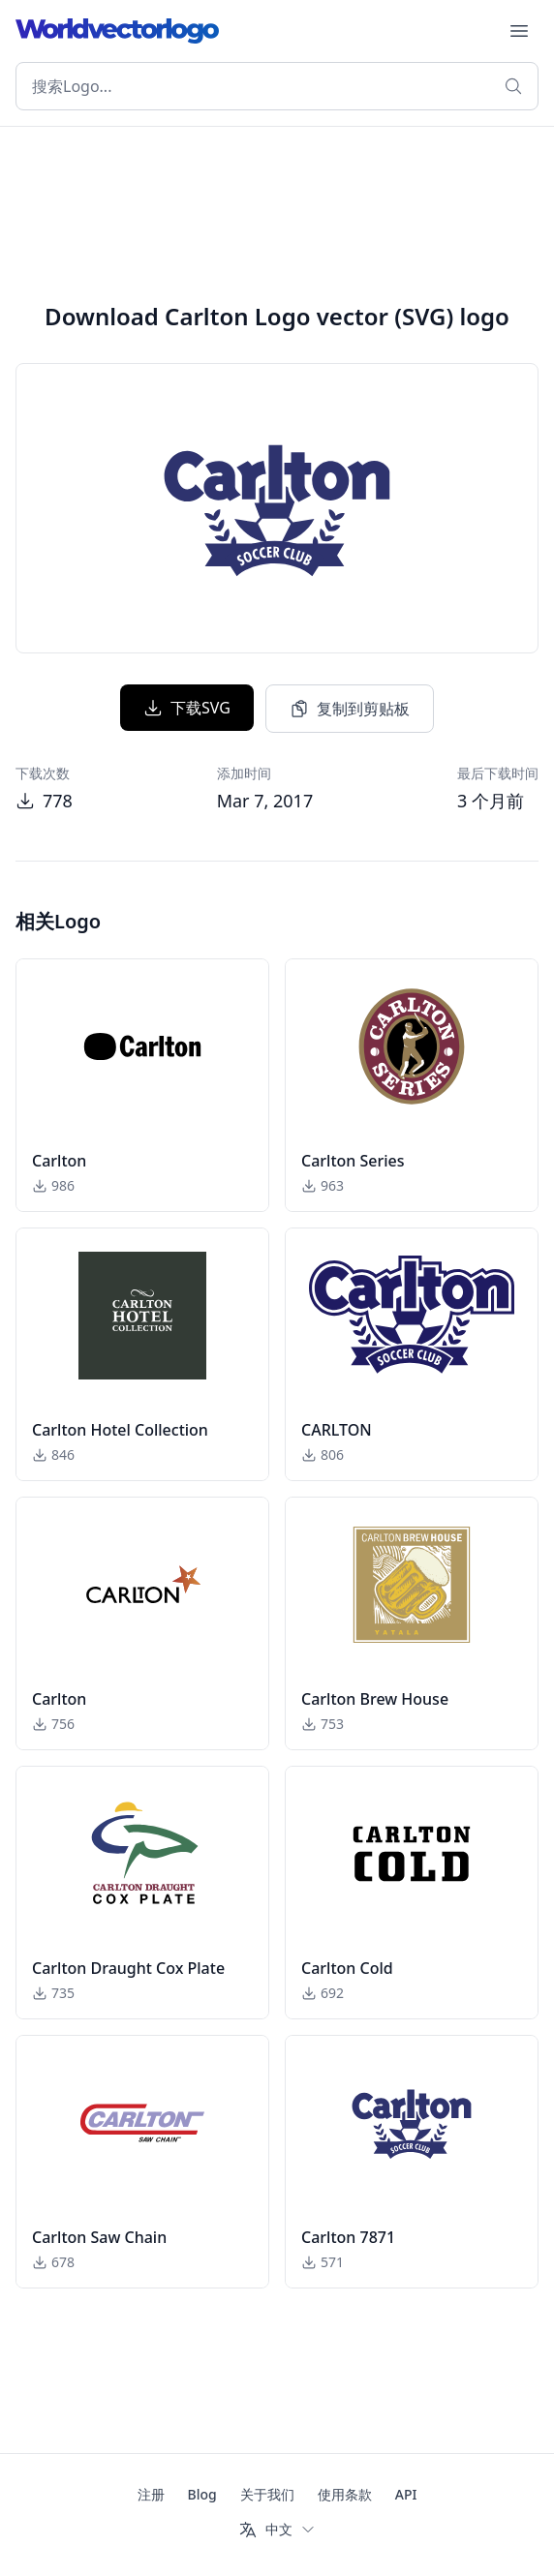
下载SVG (187, 707)
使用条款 (345, 2494)
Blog (202, 2494)
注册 (151, 2494)
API (406, 2494)
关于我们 (267, 2494)
